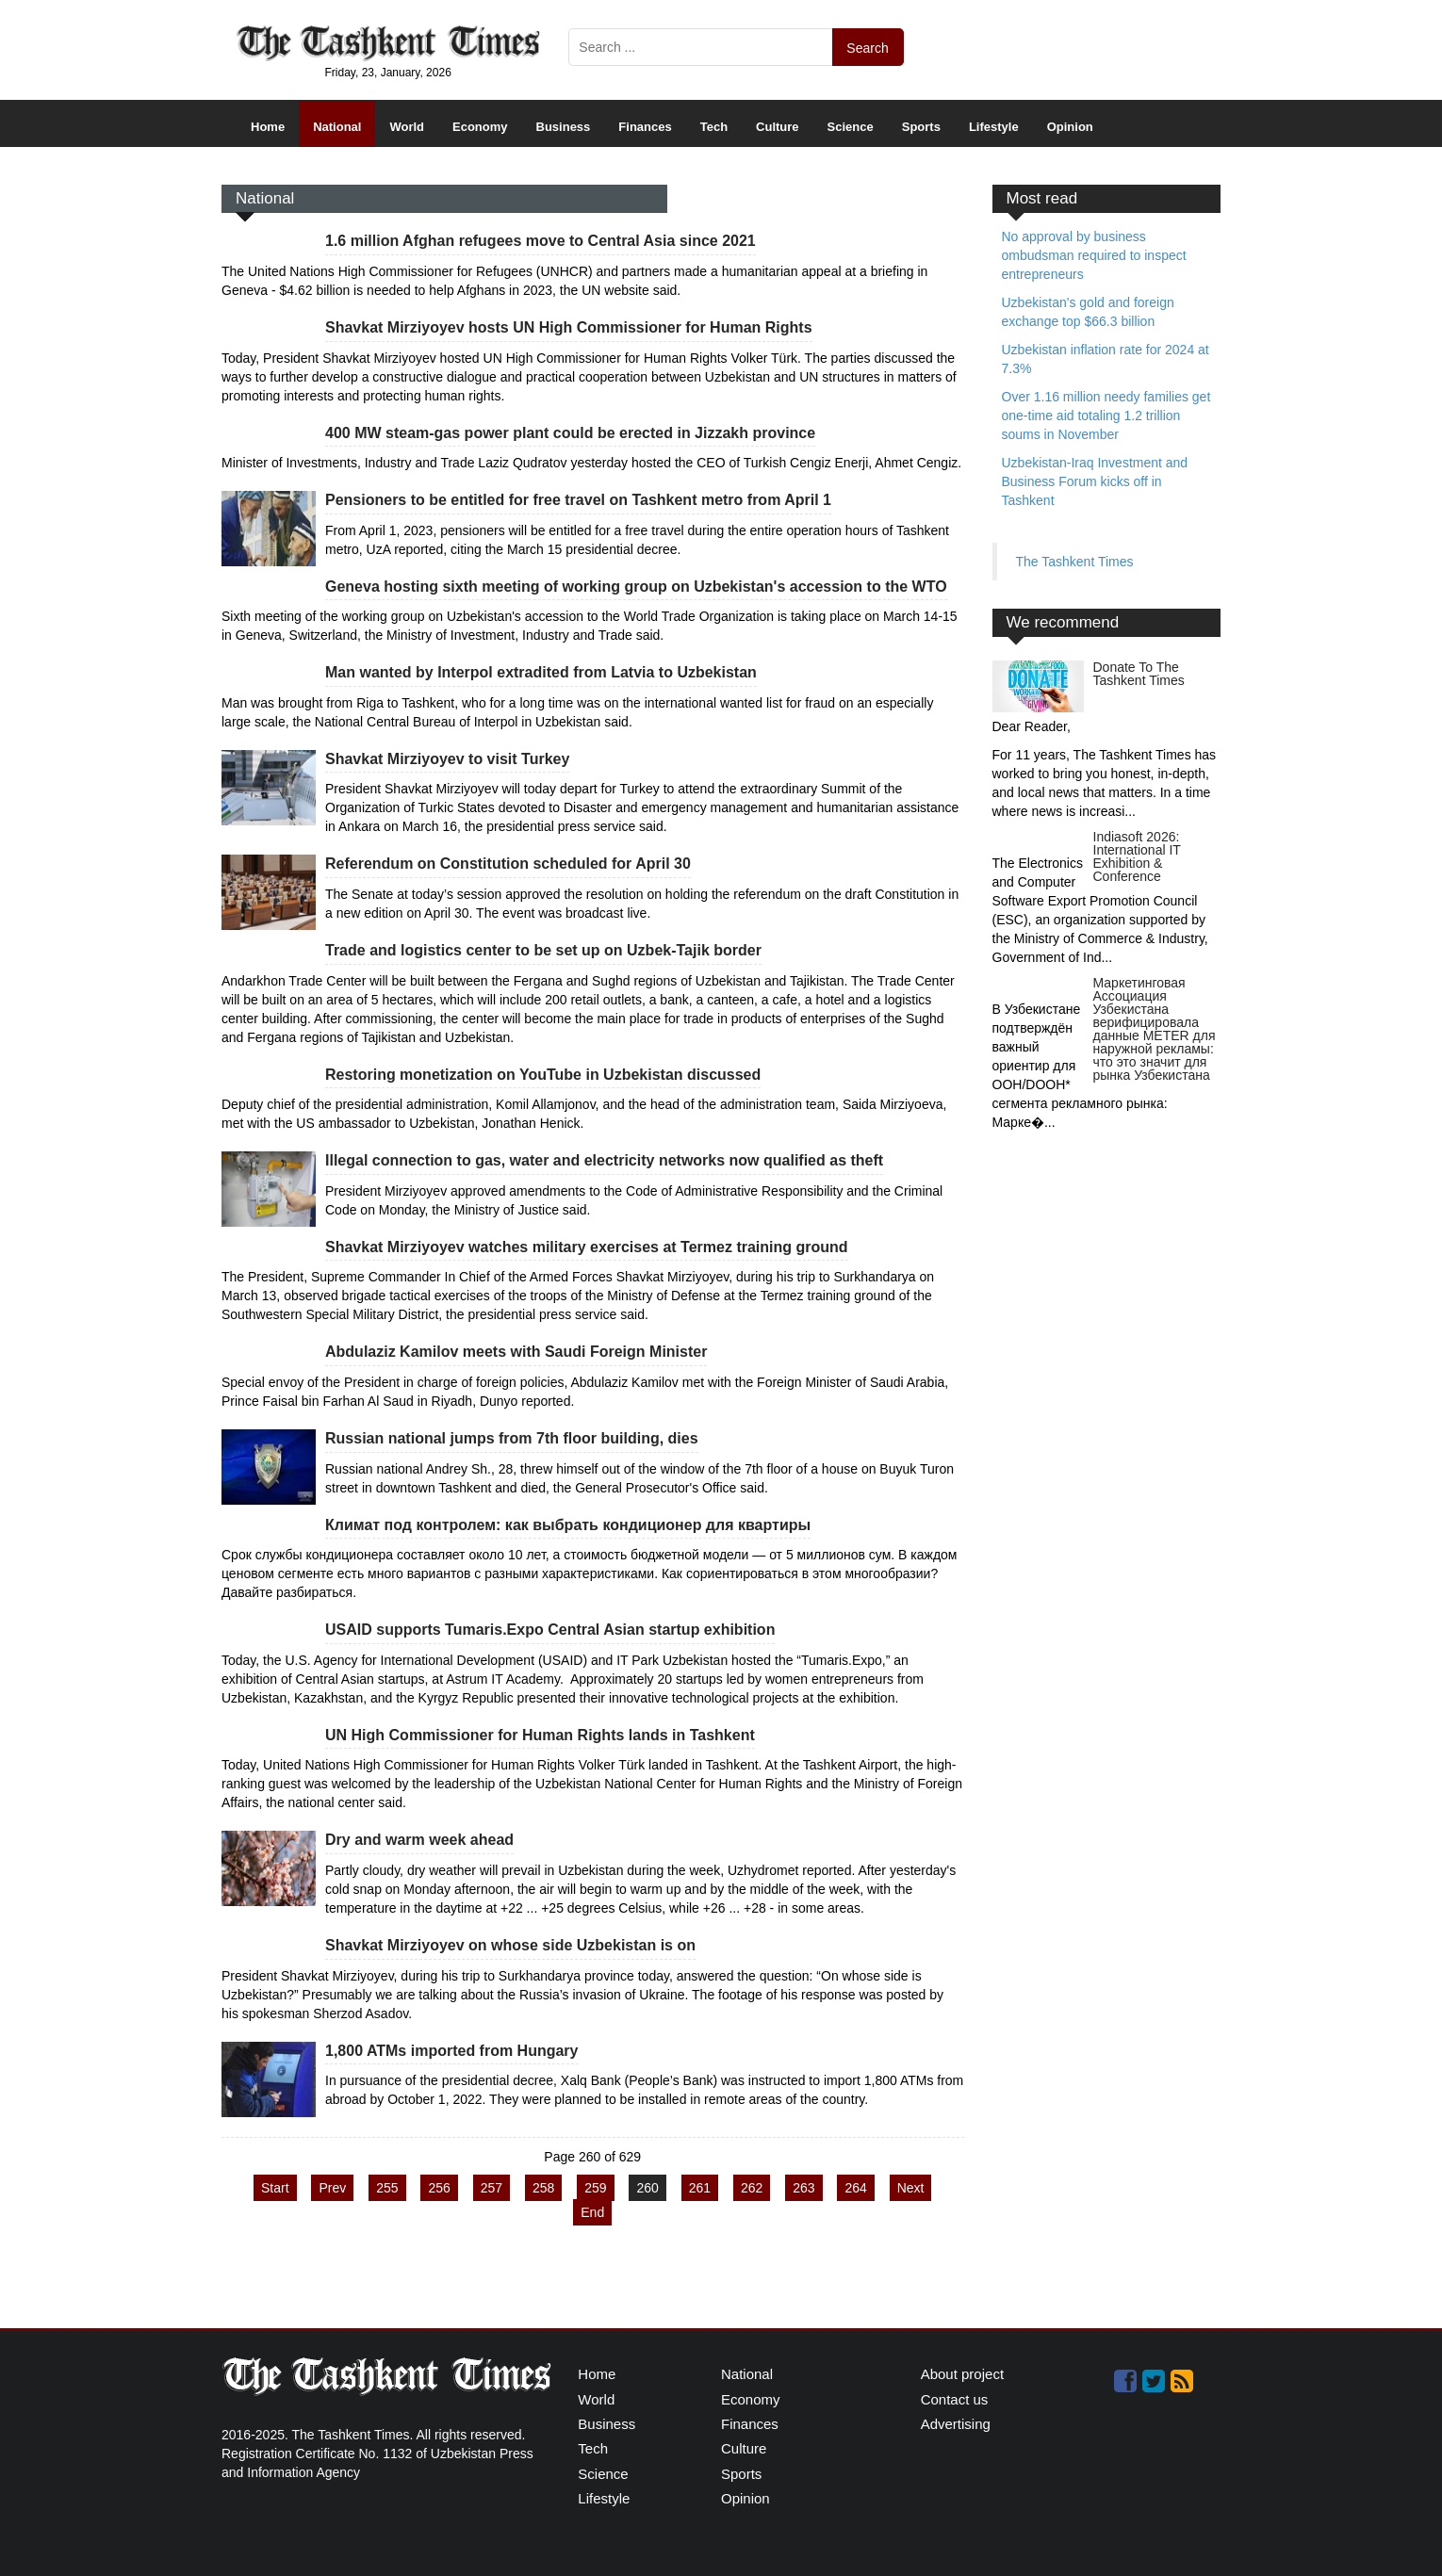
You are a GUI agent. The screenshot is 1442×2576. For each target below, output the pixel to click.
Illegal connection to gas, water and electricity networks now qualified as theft (604, 1160)
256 (439, 2187)
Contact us (955, 2399)
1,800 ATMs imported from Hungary (452, 2051)
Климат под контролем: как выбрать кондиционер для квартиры (568, 1525)
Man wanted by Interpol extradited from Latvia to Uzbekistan (541, 672)
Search (867, 48)
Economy (480, 127)
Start (275, 2187)
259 (595, 2187)
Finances (644, 127)
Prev (332, 2187)
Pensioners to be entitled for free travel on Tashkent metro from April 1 (578, 500)
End (592, 2212)
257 (491, 2187)
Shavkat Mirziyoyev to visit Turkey (447, 759)
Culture (777, 127)
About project (962, 2374)
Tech (714, 127)
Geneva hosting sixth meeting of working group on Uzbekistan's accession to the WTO (636, 587)
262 (751, 2187)
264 (855, 2187)
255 (387, 2187)
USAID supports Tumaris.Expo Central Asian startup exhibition (550, 1630)
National (337, 127)
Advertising (956, 2424)
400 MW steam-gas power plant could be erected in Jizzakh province (570, 433)
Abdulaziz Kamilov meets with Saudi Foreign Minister (516, 1352)
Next (911, 2187)
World (406, 127)
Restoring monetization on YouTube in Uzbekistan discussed (543, 1075)
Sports (921, 127)
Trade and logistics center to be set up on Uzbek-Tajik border (543, 950)
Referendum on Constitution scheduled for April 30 (508, 864)
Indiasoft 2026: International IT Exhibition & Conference (1137, 856)
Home (268, 127)
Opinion (1070, 127)
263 (803, 2187)
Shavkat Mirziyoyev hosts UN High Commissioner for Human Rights (568, 327)
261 (700, 2187)
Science (851, 127)
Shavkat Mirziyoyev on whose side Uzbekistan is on (510, 1945)
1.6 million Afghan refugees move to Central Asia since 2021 (540, 241)
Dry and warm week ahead (419, 1840)
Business (563, 127)
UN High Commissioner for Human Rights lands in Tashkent (540, 1735)
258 (543, 2187)
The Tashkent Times (1075, 561)
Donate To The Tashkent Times (1139, 674)
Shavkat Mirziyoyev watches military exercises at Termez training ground (586, 1247)
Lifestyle (994, 127)
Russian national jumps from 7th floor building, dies (511, 1438)
